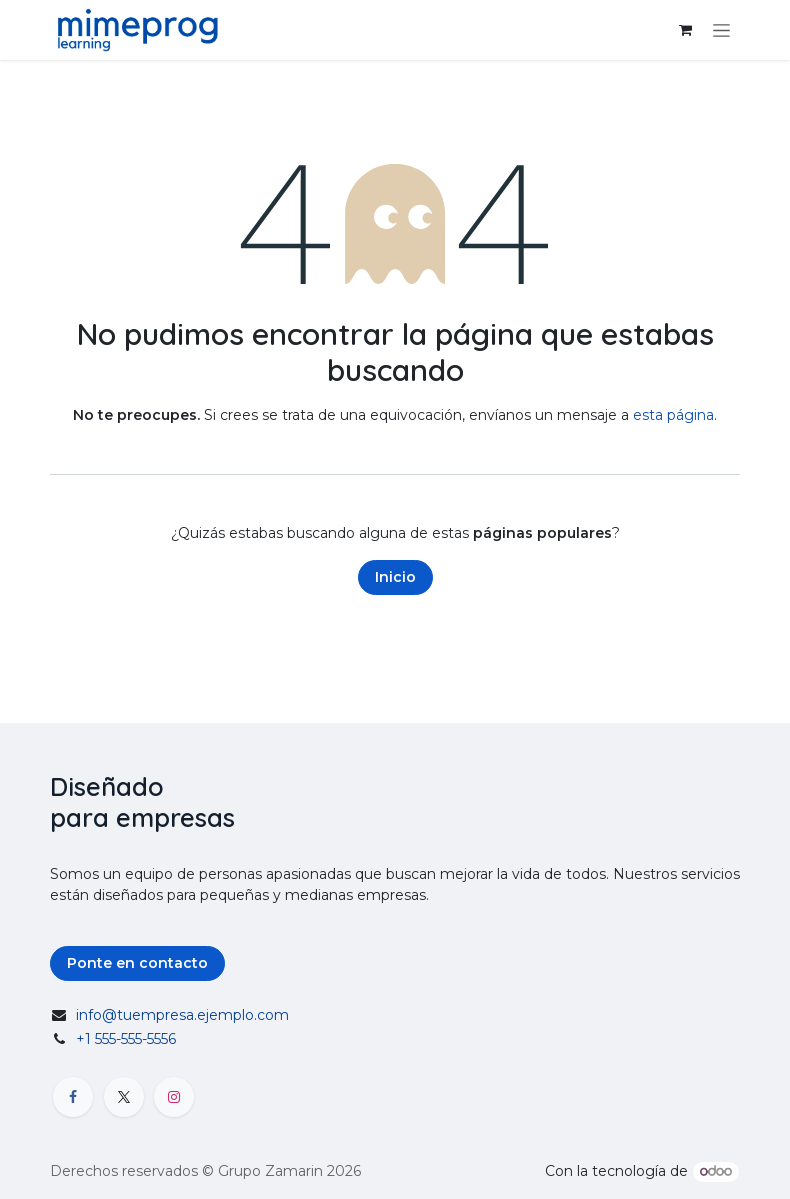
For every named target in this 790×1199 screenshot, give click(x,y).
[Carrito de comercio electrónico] (685, 30)
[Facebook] (73, 1097)
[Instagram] (174, 1097)
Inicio (395, 577)
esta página (673, 415)
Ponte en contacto (137, 963)
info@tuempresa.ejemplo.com (182, 1015)
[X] (124, 1097)
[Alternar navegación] (721, 30)
